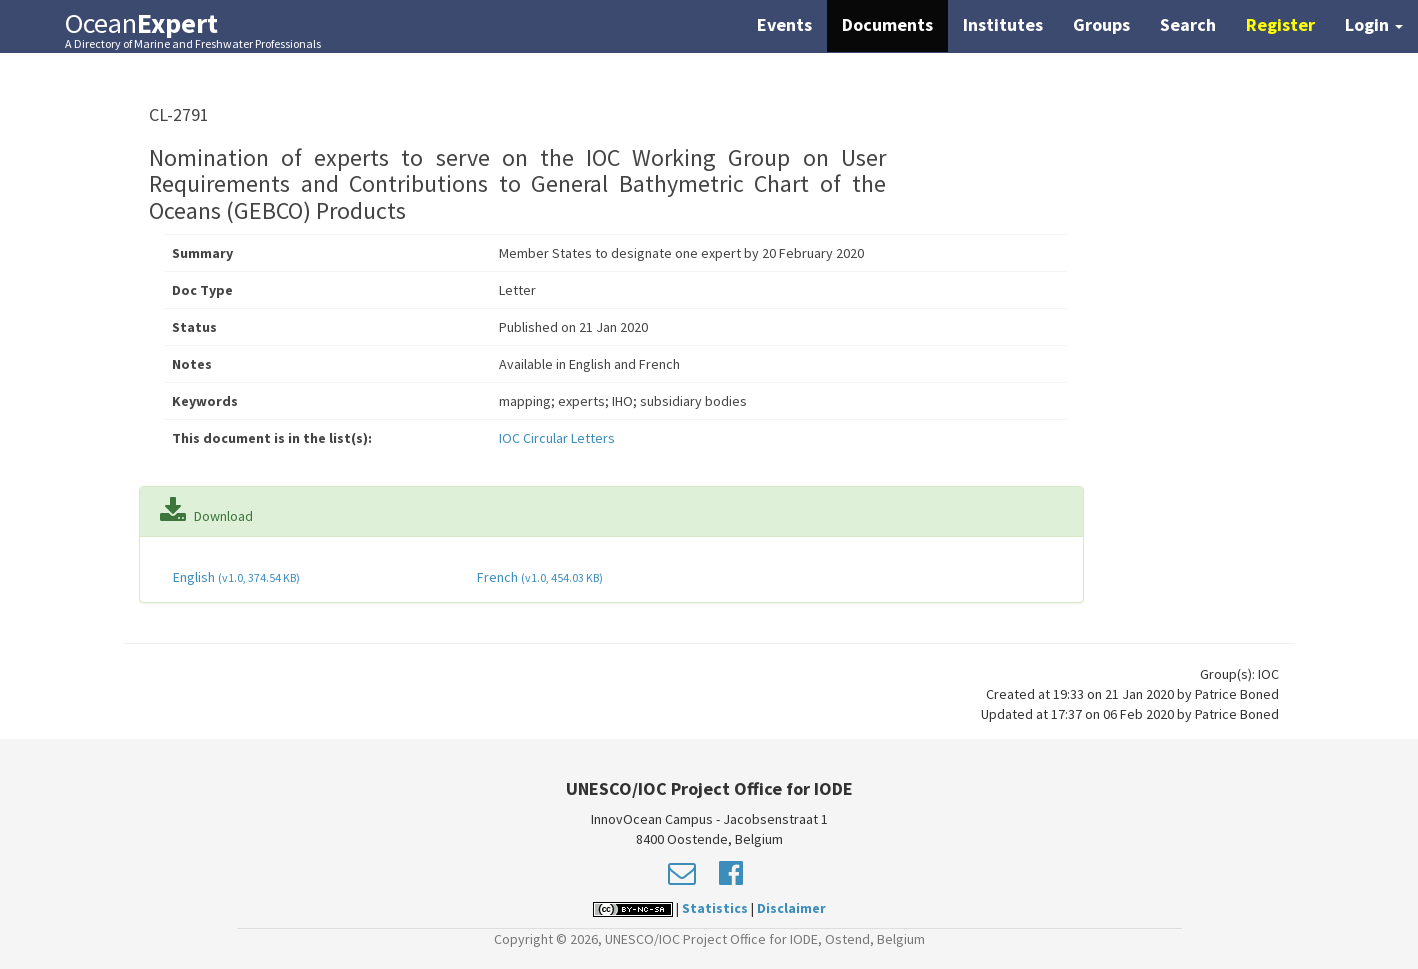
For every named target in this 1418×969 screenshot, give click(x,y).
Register (1280, 24)
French (538, 577)
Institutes (1003, 24)
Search (1188, 24)
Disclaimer (791, 908)
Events (784, 24)
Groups (1101, 24)
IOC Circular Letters (557, 438)
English (235, 577)
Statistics (715, 908)
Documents (887, 24)
